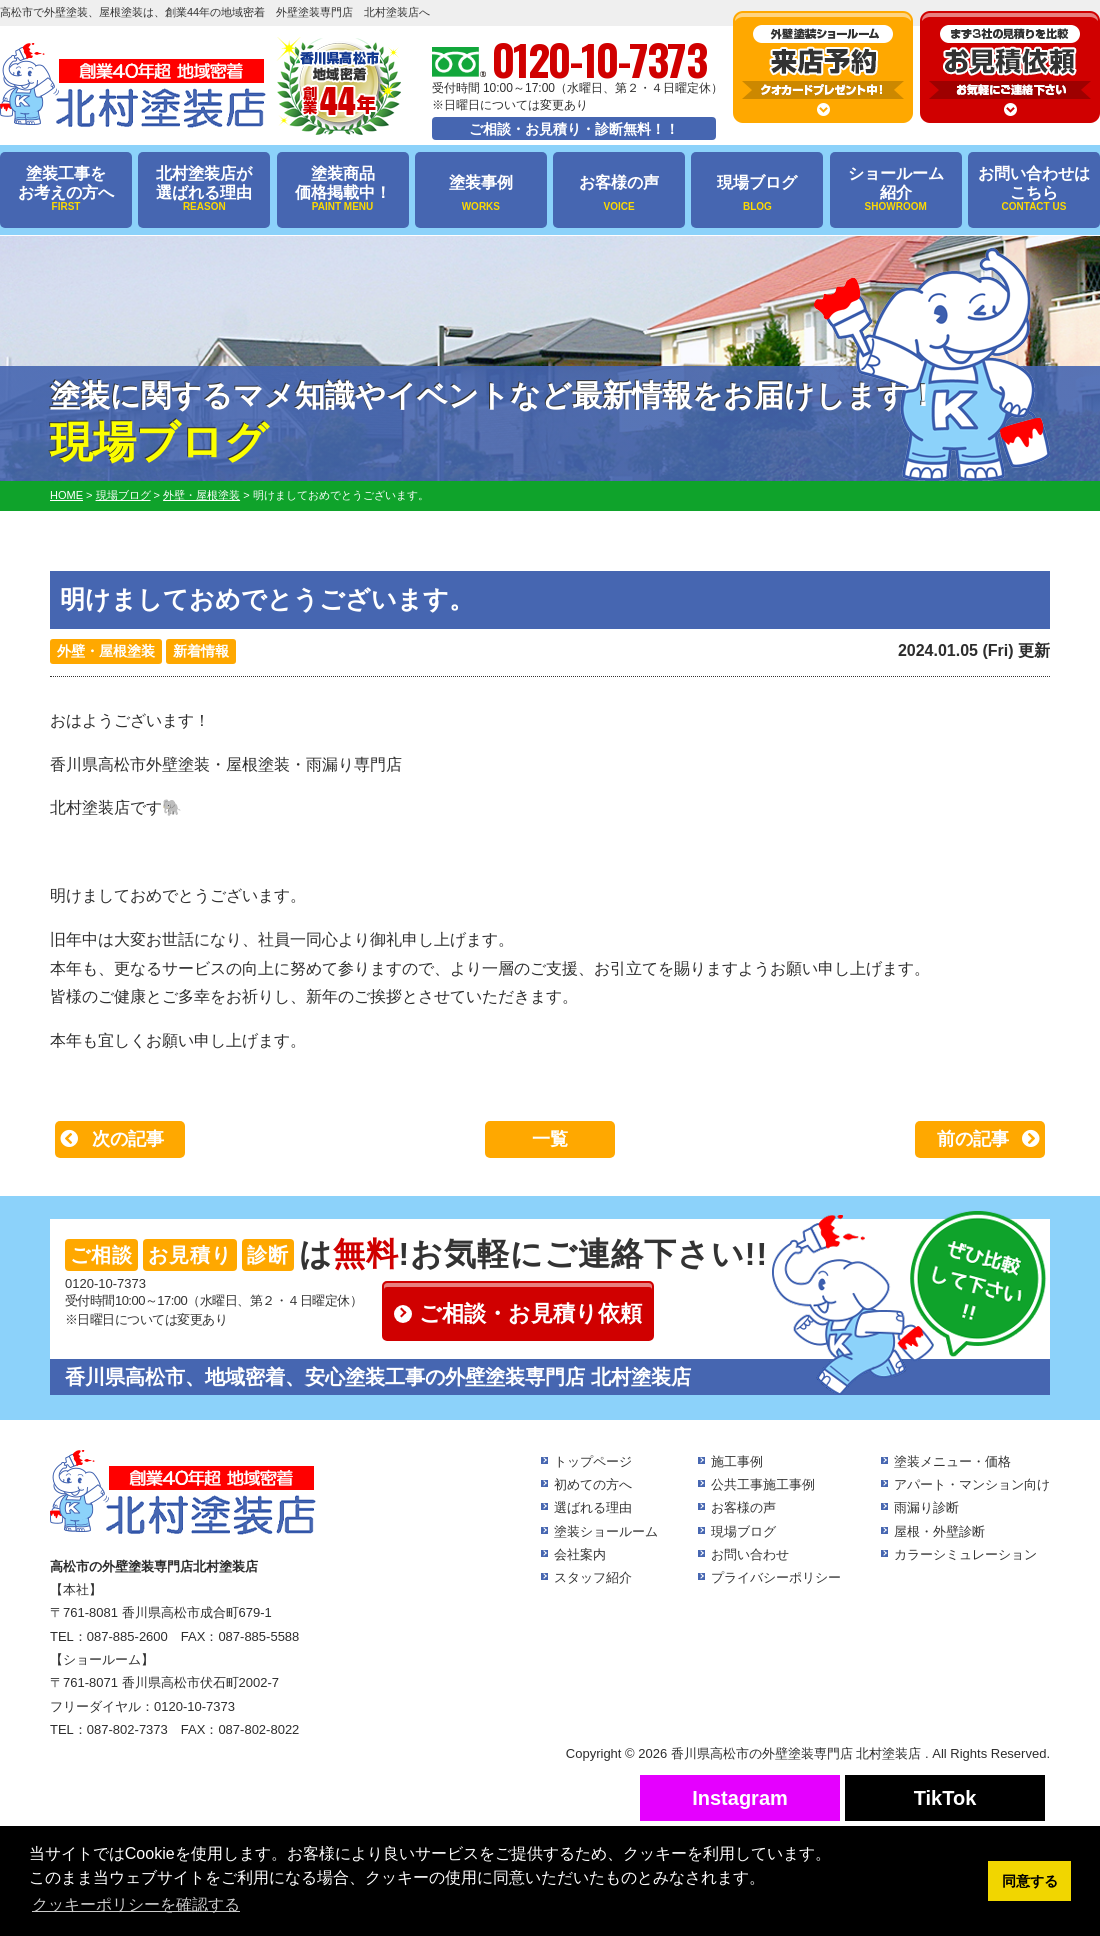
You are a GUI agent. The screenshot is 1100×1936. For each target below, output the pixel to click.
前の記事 (973, 1139)
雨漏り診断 (926, 1507)
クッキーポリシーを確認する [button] (136, 1904)
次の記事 (128, 1139)
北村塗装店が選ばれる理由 (204, 189)
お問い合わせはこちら (1034, 189)
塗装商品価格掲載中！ (343, 189)
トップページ (593, 1461)
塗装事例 (481, 193)
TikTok (945, 1798)
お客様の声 (619, 193)
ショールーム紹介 (896, 189)
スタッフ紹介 (593, 1577)
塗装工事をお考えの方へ (66, 189)
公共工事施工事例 (763, 1484)
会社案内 (580, 1554)
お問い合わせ (750, 1554)
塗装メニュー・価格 (952, 1461)
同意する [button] (1030, 1881)
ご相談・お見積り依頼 (530, 1313)
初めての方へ (593, 1484)
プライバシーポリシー (776, 1577)
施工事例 (737, 1461)
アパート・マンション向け (972, 1484)
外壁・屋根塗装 (106, 651)
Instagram (740, 1798)
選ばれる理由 (593, 1507)
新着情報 (201, 651)
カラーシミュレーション (965, 1554)
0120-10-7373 (105, 1283)
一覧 (550, 1139)
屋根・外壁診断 (939, 1531)
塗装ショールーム (606, 1531)
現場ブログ (757, 193)
